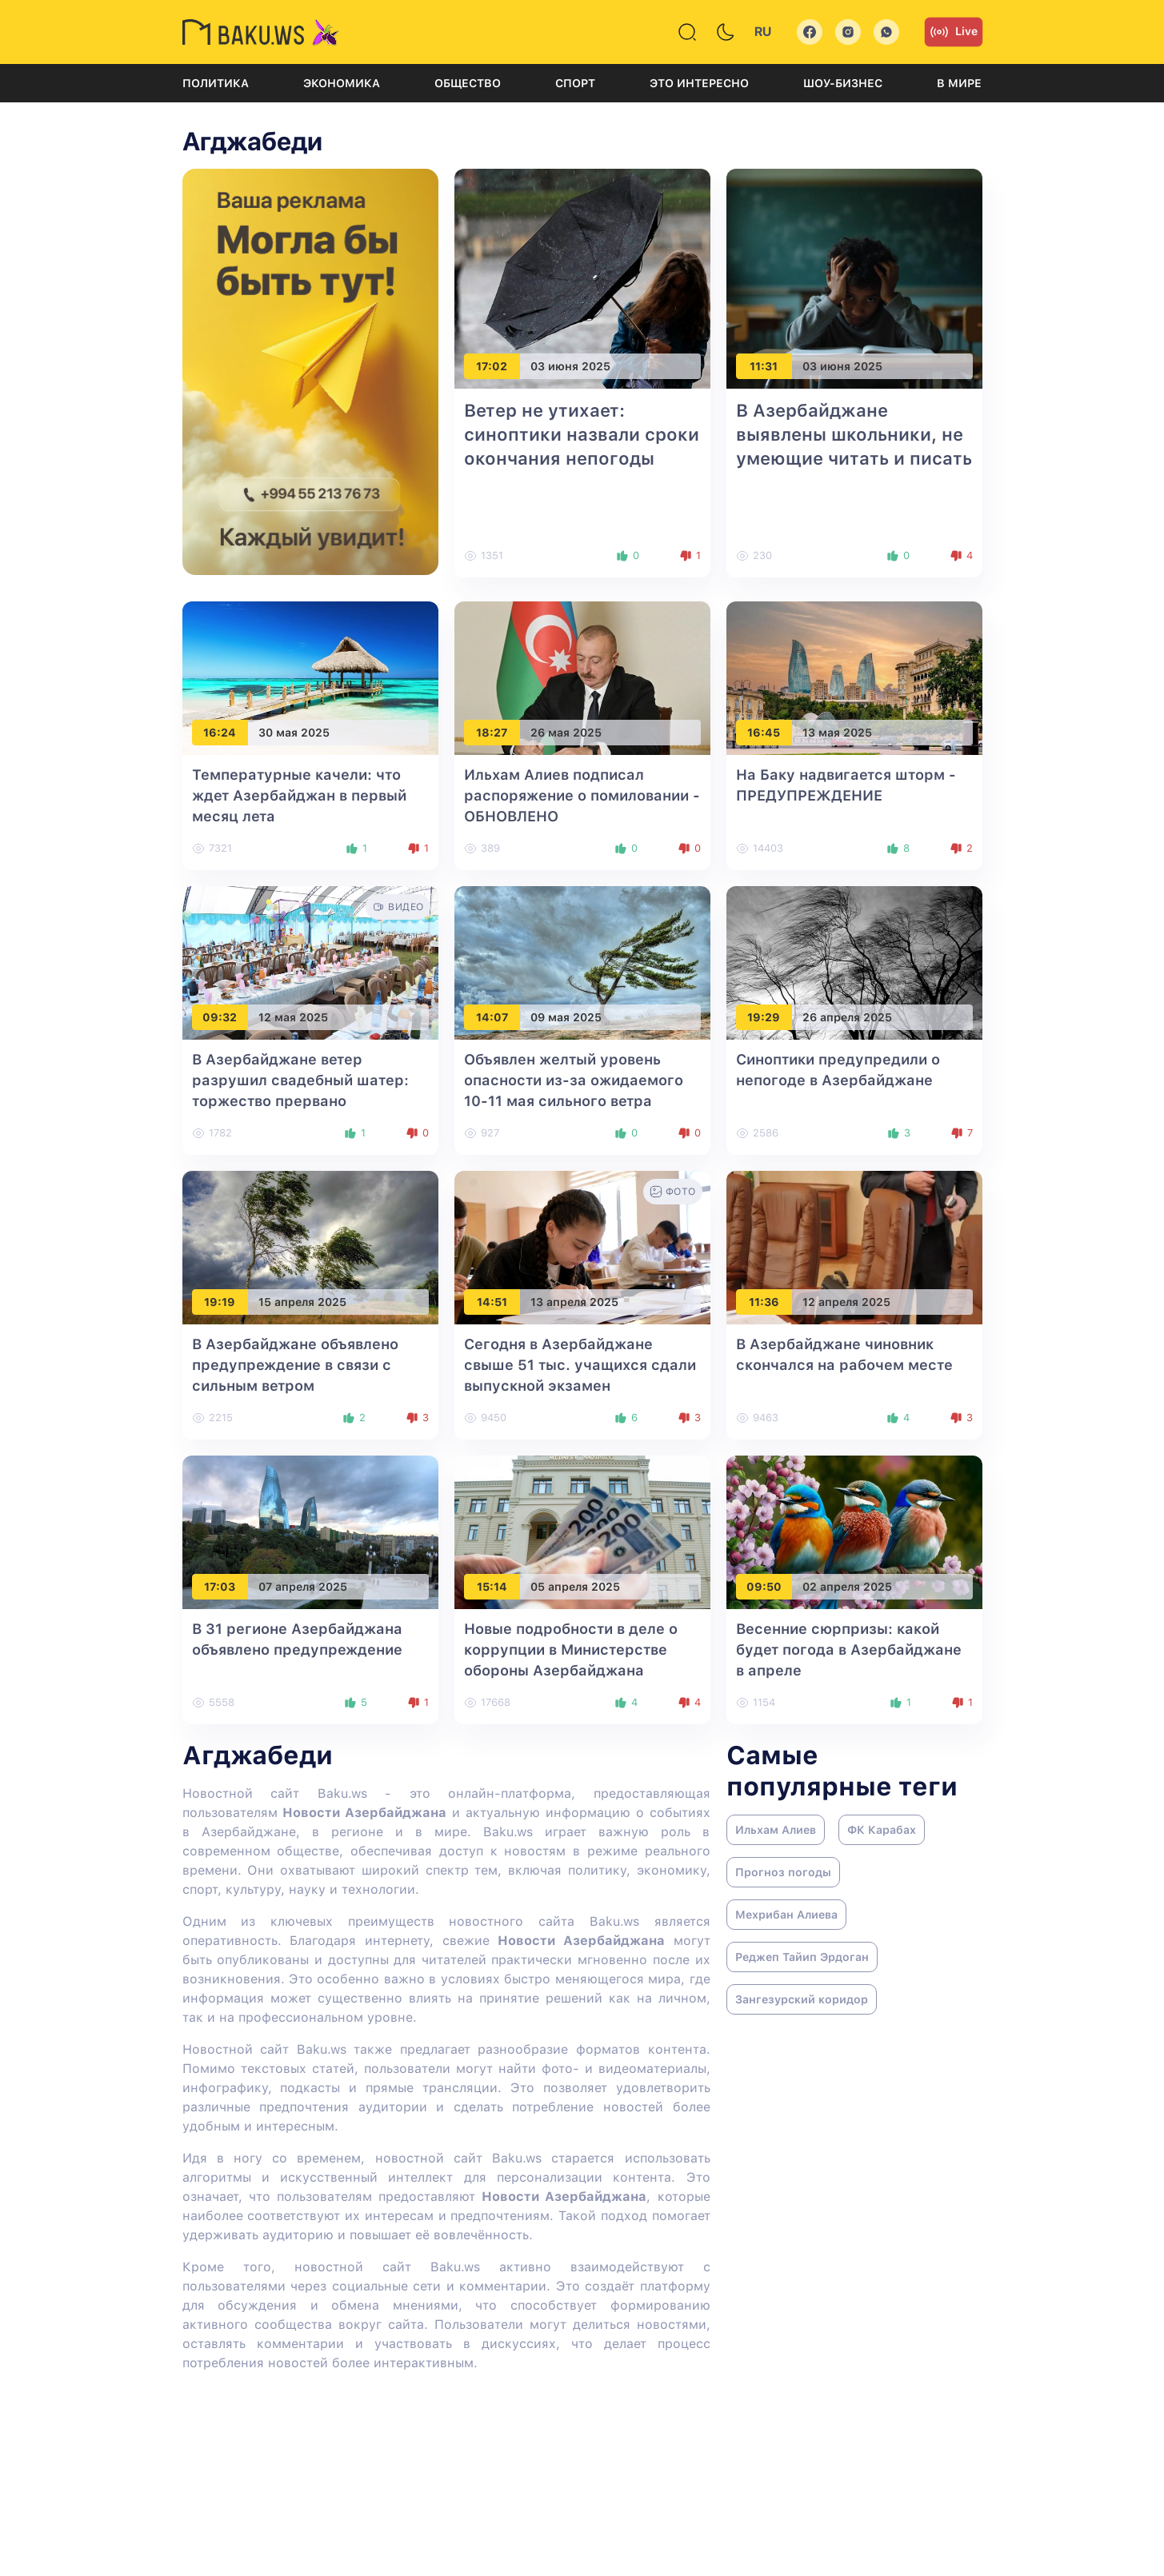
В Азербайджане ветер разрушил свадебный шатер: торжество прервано (300, 1080)
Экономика (341, 83)
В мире (959, 83)
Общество (467, 83)
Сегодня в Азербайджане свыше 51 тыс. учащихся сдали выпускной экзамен (580, 1365)
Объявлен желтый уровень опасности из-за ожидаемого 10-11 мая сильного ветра (573, 1080)
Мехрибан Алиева (786, 1914)
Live (954, 32)
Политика (215, 83)
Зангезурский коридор (801, 1999)
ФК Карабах (881, 1829)
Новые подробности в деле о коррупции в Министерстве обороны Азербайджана (571, 1649)
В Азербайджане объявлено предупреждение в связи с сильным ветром (295, 1365)
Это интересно (699, 83)
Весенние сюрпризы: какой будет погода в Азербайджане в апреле (849, 1649)
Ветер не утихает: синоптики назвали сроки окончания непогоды (581, 434)
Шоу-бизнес (842, 83)
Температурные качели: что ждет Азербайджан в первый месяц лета (299, 795)
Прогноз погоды (783, 1872)
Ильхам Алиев (775, 1829)
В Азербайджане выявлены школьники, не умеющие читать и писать (854, 434)
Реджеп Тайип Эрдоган (802, 1957)
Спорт (575, 83)
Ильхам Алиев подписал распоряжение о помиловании (582, 795)
